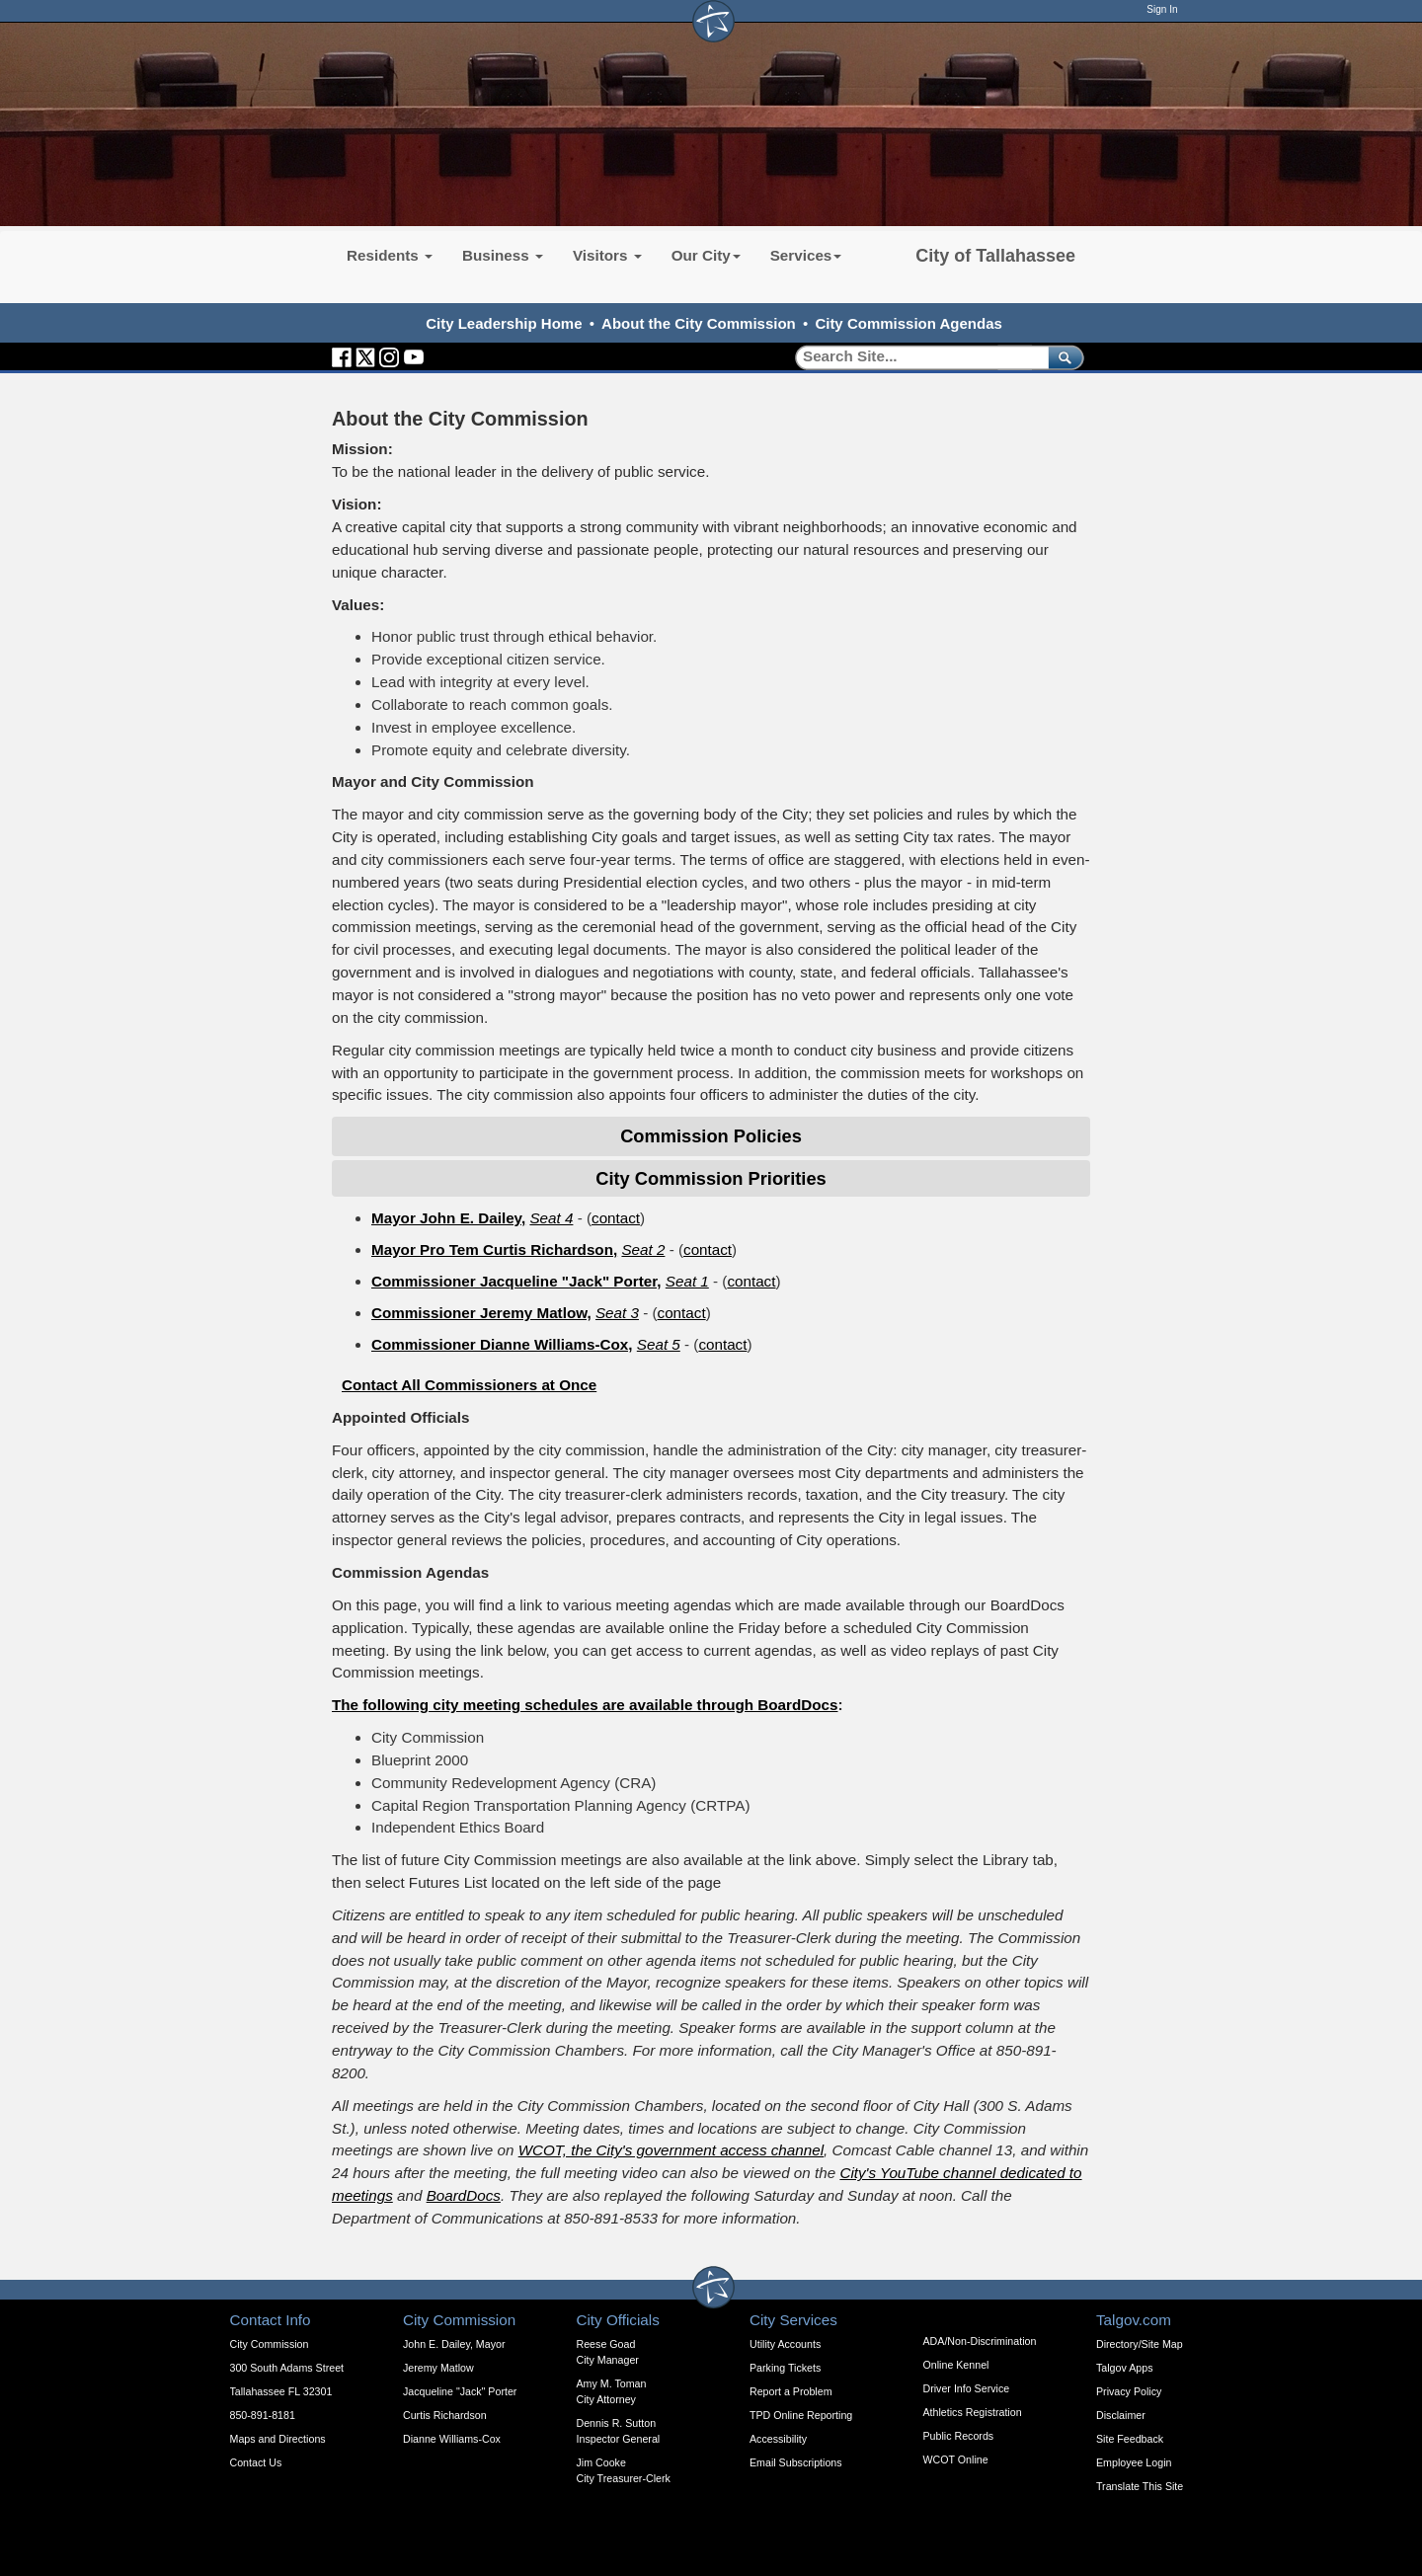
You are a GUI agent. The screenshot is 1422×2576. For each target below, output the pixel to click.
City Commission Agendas (908, 323)
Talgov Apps (1124, 2368)
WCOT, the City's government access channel (671, 2150)
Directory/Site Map (1139, 2344)
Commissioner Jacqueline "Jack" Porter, (516, 1281)
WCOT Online (955, 2459)
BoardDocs (464, 2195)
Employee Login (1133, 2462)
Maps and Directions (278, 2439)
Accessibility (778, 2439)
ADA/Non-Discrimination (980, 2341)
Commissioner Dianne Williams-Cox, (502, 1344)
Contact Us (256, 2462)
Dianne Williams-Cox (452, 2439)
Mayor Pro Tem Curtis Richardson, (494, 1249)
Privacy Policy (1128, 2391)
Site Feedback (1129, 2439)
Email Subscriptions (796, 2462)
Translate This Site (1139, 2486)
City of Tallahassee (995, 256)
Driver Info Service (966, 2388)
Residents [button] (390, 255)
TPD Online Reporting (801, 2415)
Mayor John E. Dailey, (448, 1218)
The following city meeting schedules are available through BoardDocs (584, 1704)
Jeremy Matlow (438, 2368)
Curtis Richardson (445, 2415)
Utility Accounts (785, 2344)
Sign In (1161, 9)
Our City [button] (706, 255)
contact (616, 1218)
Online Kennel (956, 2365)
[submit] (1062, 357)
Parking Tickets (785, 2368)
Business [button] (502, 255)
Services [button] (806, 255)
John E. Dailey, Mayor (454, 2344)
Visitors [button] (607, 255)
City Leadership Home (504, 323)
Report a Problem (791, 2391)
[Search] (915, 357)
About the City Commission (698, 323)
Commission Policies (711, 1136)
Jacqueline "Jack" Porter (459, 2391)
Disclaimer (1121, 2415)
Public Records (958, 2436)
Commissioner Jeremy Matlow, (481, 1312)
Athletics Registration (972, 2412)
